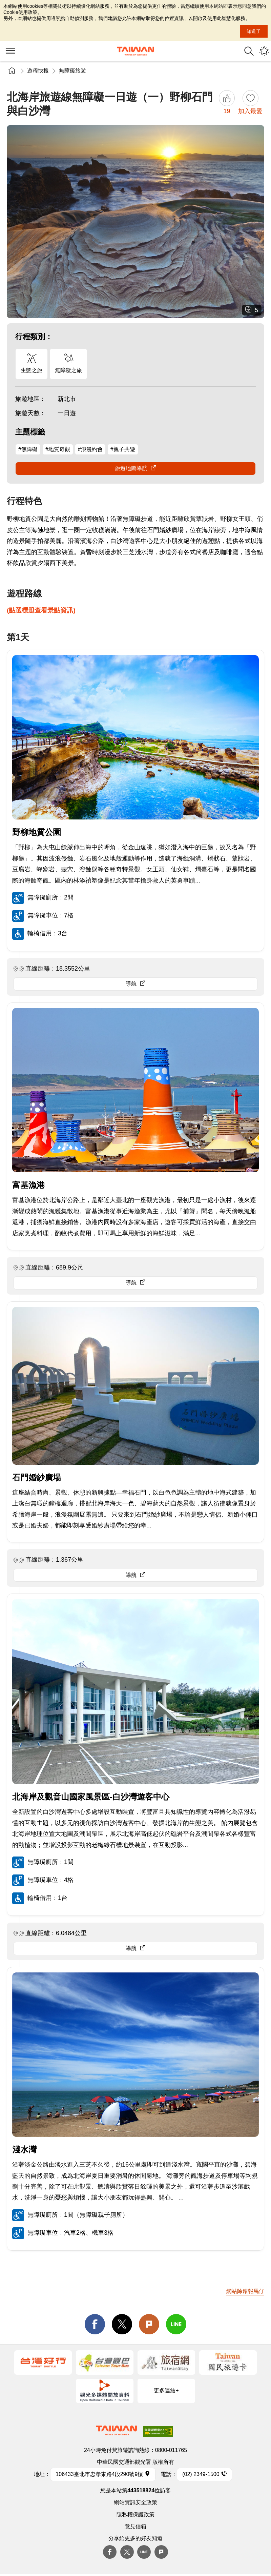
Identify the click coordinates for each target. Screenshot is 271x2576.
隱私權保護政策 (135, 2514)
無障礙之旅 (68, 370)
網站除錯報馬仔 (245, 2291)
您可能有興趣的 (264, 51)
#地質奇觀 (57, 449)
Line (144, 2552)
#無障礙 (28, 449)
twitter (122, 2324)
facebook (95, 2324)
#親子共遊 (122, 449)
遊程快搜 (38, 71)
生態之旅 (31, 370)
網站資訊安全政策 (135, 2502)
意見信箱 (135, 2526)
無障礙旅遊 (72, 71)
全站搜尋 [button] (249, 51)
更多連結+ (166, 2390)
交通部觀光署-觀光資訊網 (135, 51)
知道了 (254, 31)
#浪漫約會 (90, 449)
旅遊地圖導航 (131, 468)
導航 (131, 984)
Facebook (110, 2552)
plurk (161, 2552)
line (176, 2324)
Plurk (149, 2324)
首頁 (12, 70)
